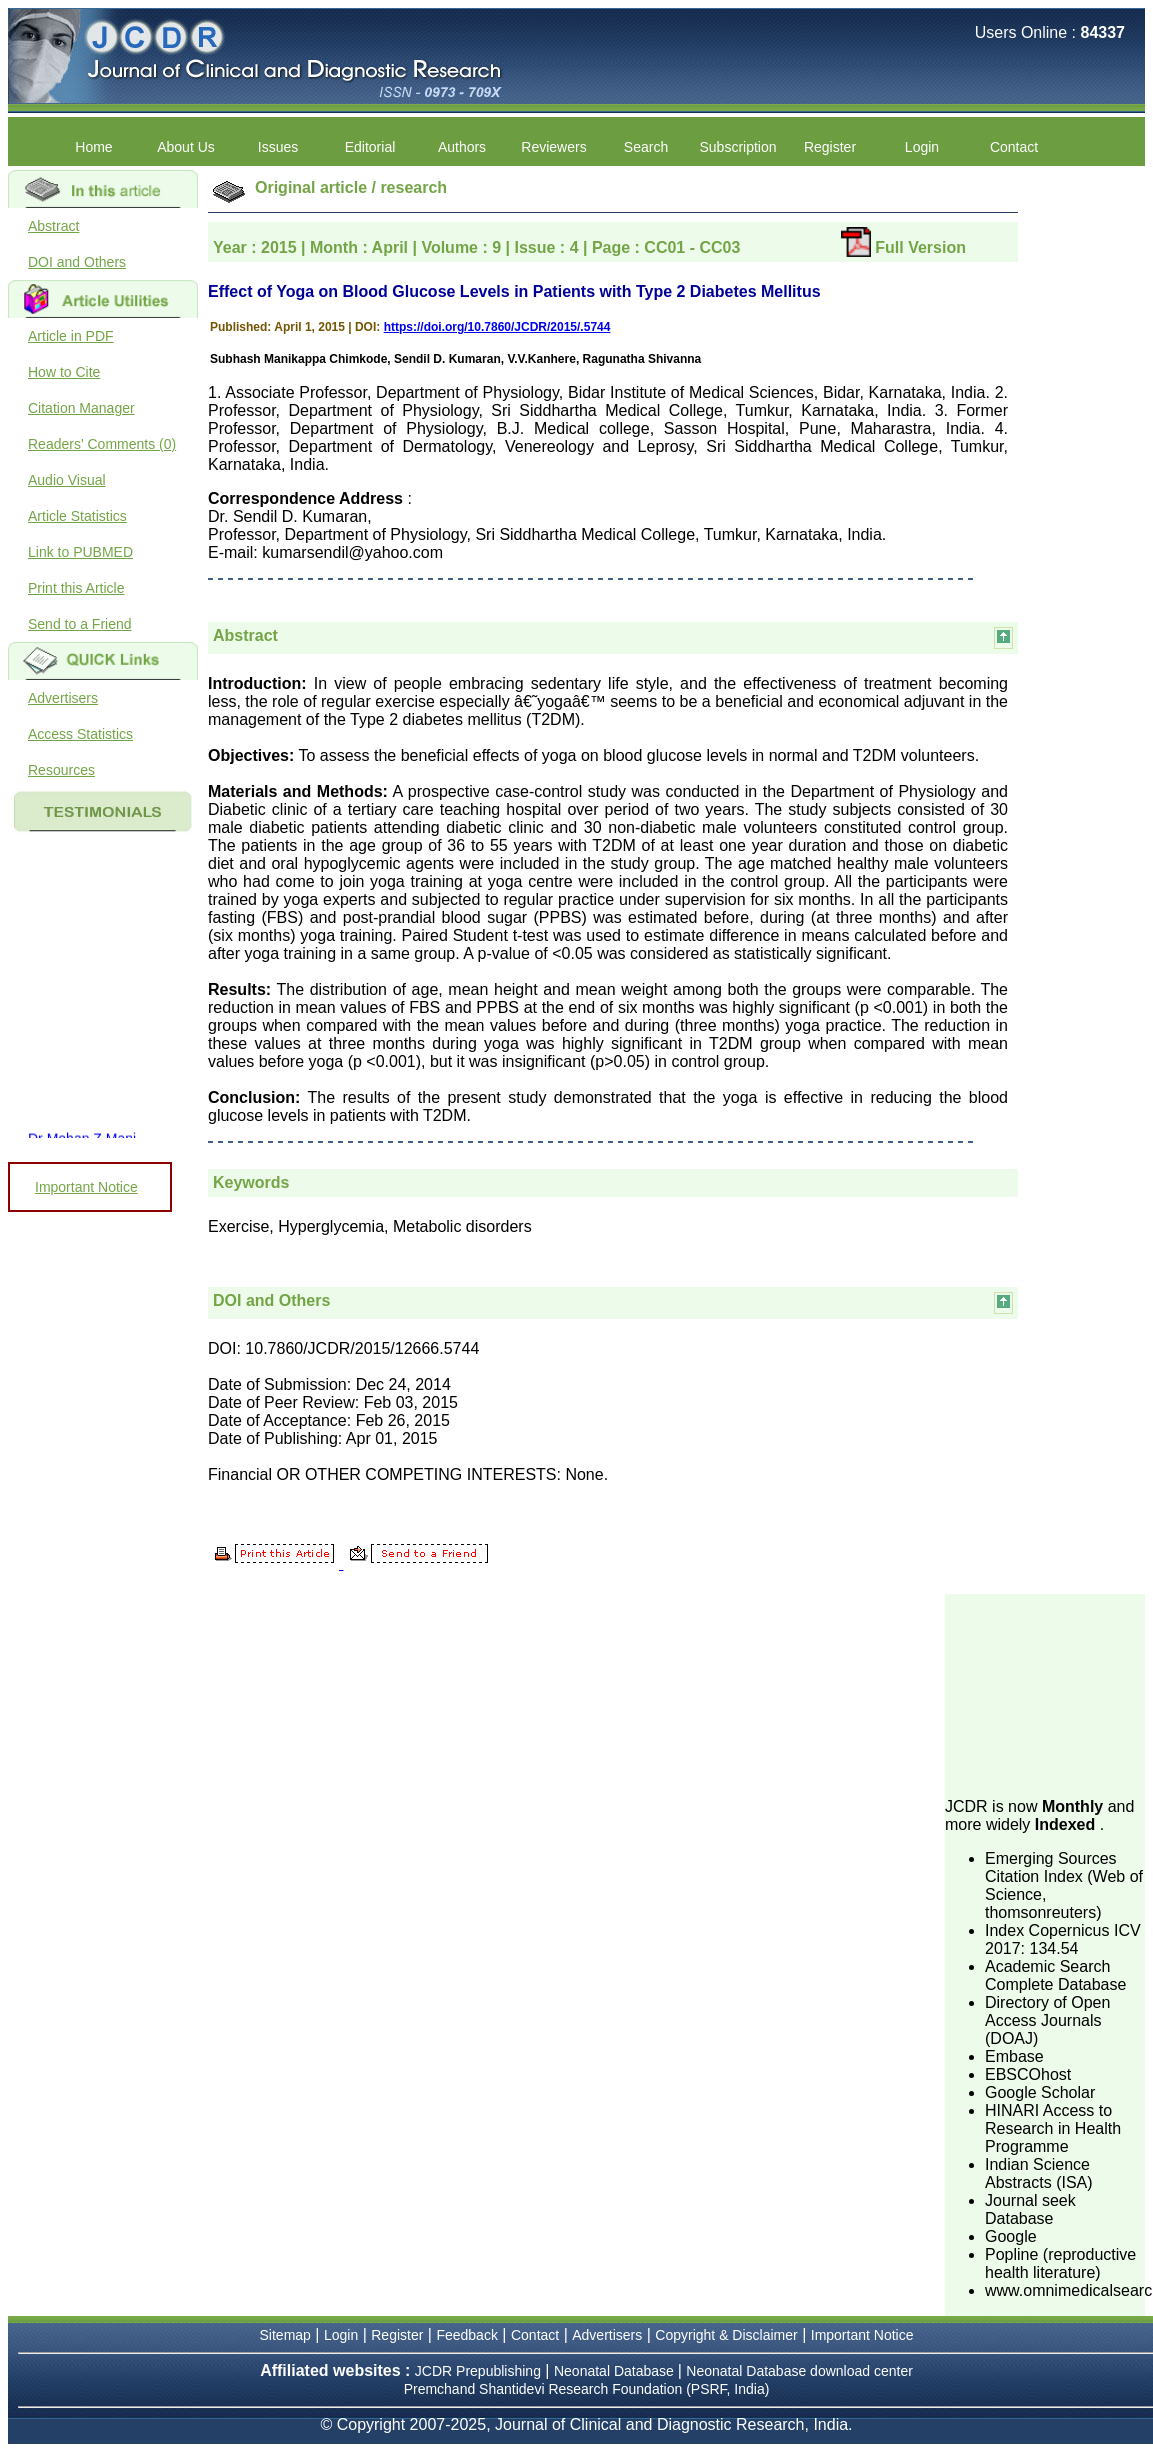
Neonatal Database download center (799, 2371)
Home (93, 147)
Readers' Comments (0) (102, 444)
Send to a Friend (80, 624)
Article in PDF (71, 336)
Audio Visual (67, 480)
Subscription (737, 147)
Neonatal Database (616, 2371)
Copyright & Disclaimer (726, 2335)
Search (646, 147)
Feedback (466, 2335)
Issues (278, 147)
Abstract (53, 226)
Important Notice (86, 1187)
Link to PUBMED (80, 552)
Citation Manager (81, 408)
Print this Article (76, 588)
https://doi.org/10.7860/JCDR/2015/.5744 (497, 327)
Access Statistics (80, 734)
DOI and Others (77, 262)
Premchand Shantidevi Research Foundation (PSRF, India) (587, 2389)
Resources (61, 770)
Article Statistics (77, 516)
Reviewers (553, 147)
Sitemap (285, 2335)
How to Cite (64, 372)
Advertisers (63, 698)
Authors (462, 147)
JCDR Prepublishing (478, 2371)
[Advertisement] (1045, 1694)
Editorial (370, 147)
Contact (1014, 147)
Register (830, 147)
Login (922, 147)
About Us (186, 147)
